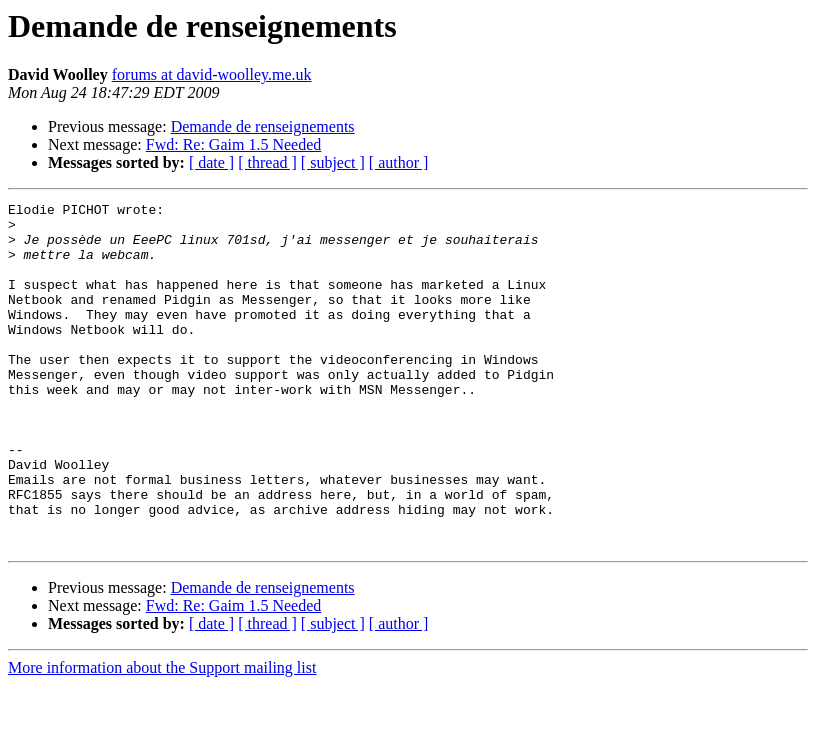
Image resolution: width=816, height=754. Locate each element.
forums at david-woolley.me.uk (212, 74)
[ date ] (211, 162)
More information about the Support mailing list (162, 736)
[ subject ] (333, 162)
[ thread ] (267, 162)
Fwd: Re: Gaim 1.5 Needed (234, 144)
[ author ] (399, 162)
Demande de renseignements (263, 126)
